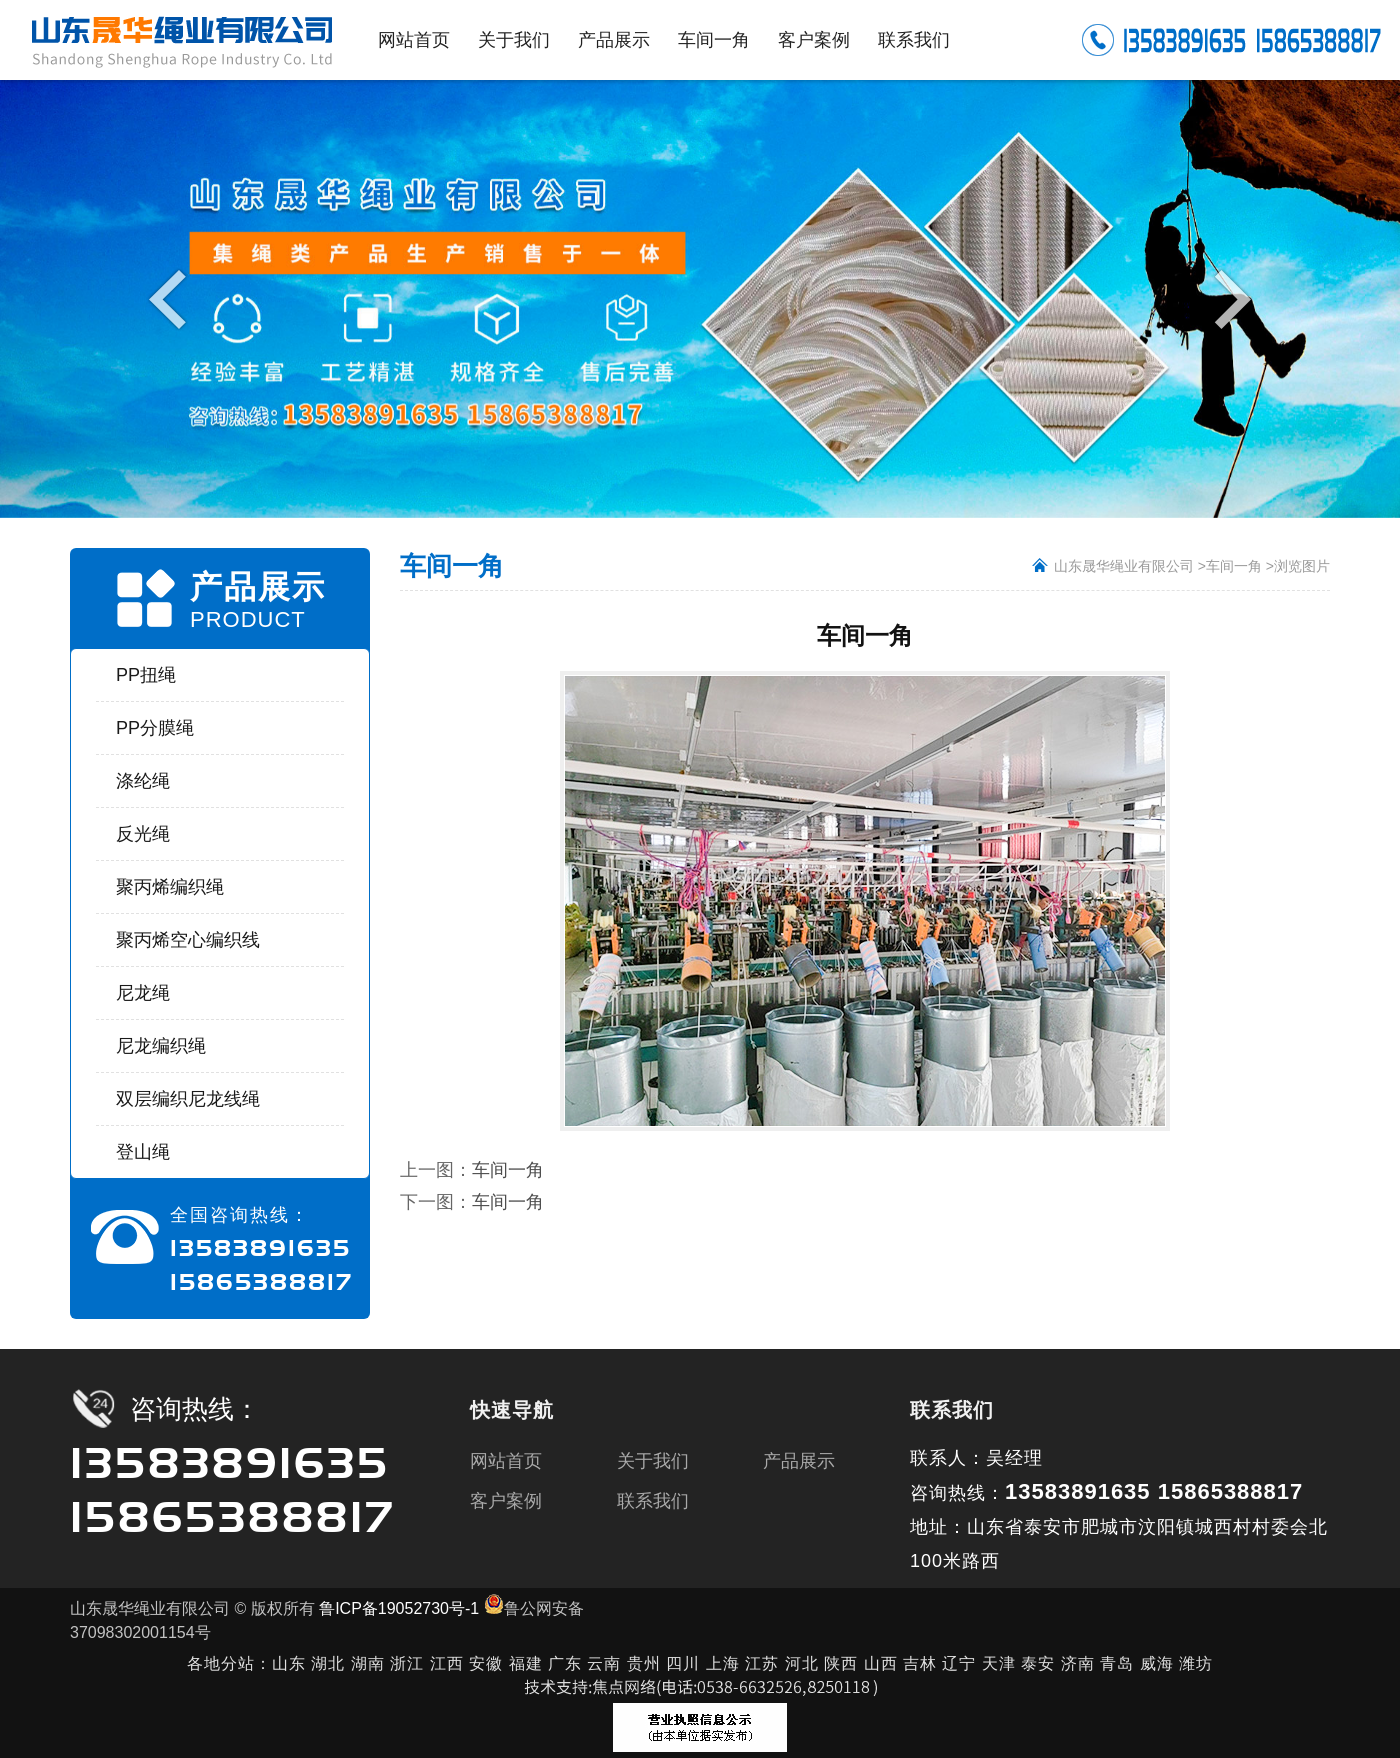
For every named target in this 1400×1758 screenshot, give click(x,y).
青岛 (1117, 1663)
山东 (289, 1663)
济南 (1078, 1663)
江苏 (762, 1663)
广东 (565, 1663)
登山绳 (143, 1152)
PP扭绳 (146, 675)
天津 (999, 1663)
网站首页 (506, 1461)
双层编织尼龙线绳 (188, 1099)
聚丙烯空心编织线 (188, 940)
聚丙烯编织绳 (170, 887)
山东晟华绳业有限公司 (1124, 566)
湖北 (328, 1663)
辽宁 (959, 1663)
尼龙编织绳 (161, 1046)
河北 (802, 1663)
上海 (723, 1663)
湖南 (368, 1663)
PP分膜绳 (155, 728)
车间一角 (1234, 566)
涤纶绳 (143, 781)
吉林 (920, 1663)
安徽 (486, 1663)
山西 (881, 1663)
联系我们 (653, 1501)
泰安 (1038, 1663)
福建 (526, 1663)
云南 (606, 1663)
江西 (447, 1663)
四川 (683, 1663)
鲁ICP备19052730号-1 (399, 1608)
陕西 (841, 1663)
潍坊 (1196, 1663)
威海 (1157, 1663)
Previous (172, 298)
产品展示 (799, 1461)
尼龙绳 (143, 993)
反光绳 (143, 834)
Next (1227, 298)
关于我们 (653, 1461)
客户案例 (506, 1501)
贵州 (644, 1663)
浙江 (407, 1663)
